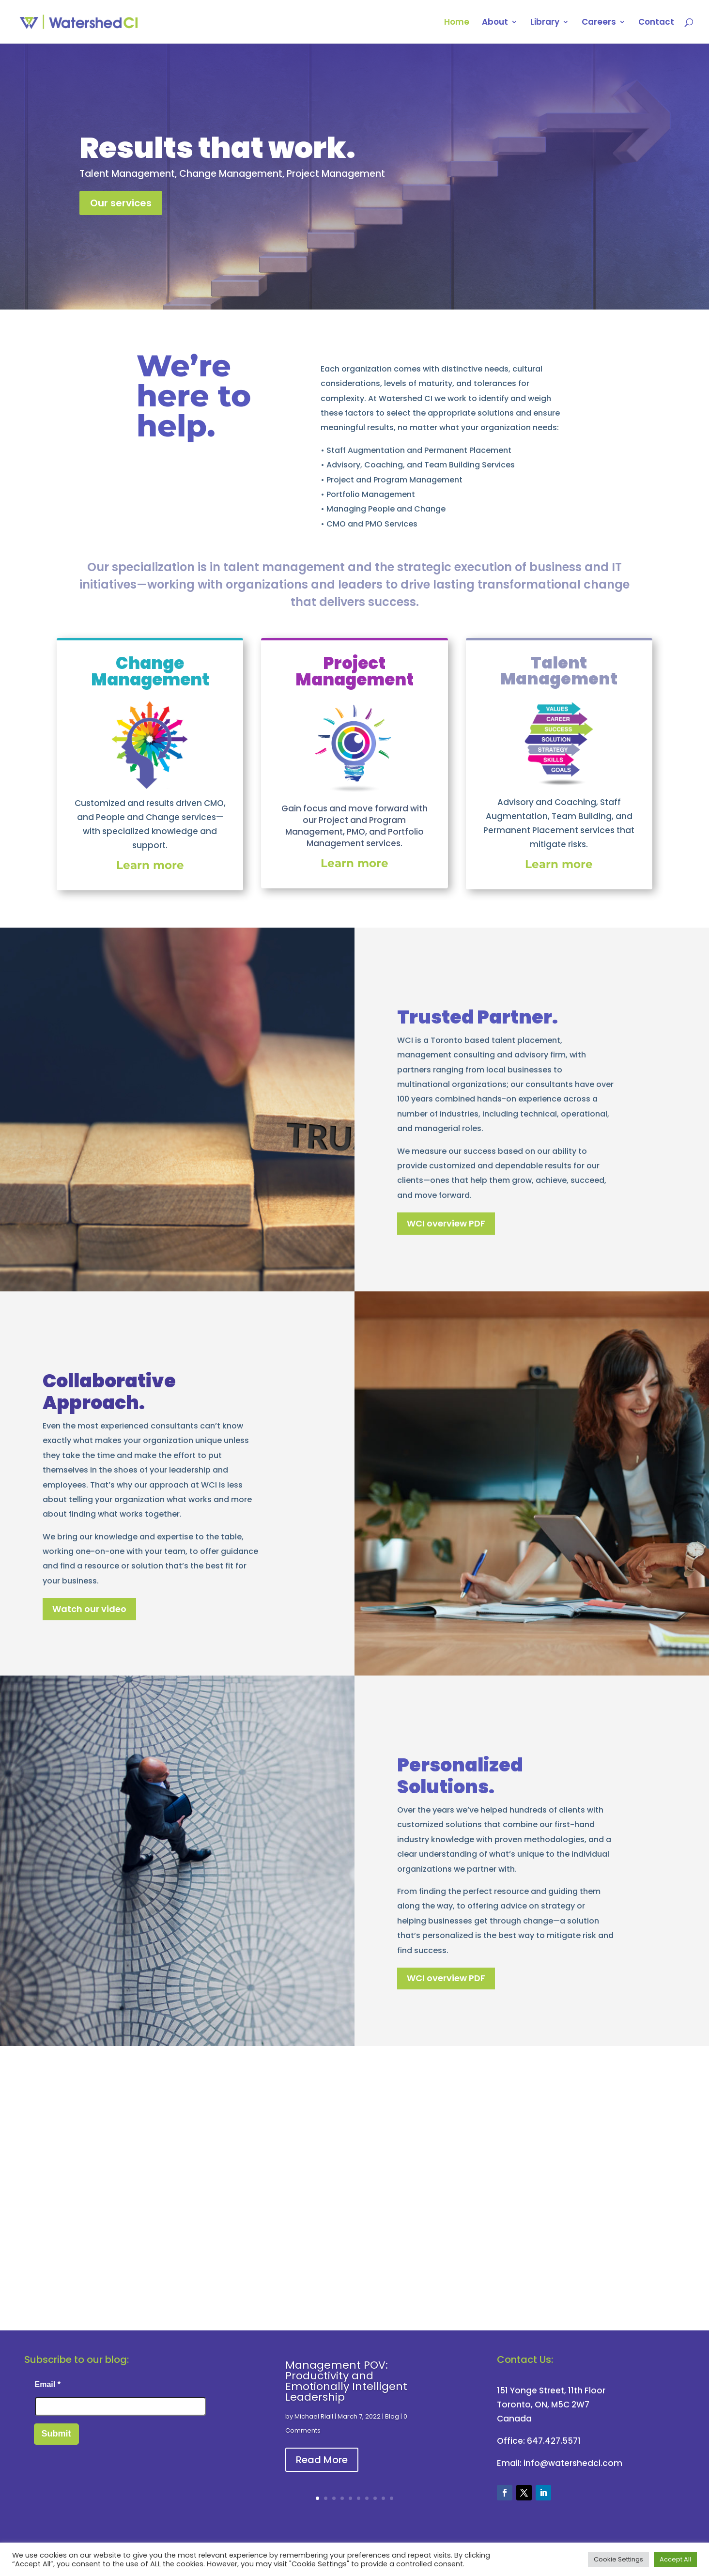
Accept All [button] (675, 2559)
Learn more (559, 864)
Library (544, 23)
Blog (392, 2416)
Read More (322, 2460)
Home (456, 23)
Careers (599, 23)
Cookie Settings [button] (618, 2559)
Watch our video (89, 1609)
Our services (121, 203)
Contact (656, 23)
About (495, 23)
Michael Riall (313, 2416)
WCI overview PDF (446, 1223)
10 (391, 2498)
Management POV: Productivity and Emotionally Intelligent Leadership (346, 2381)
